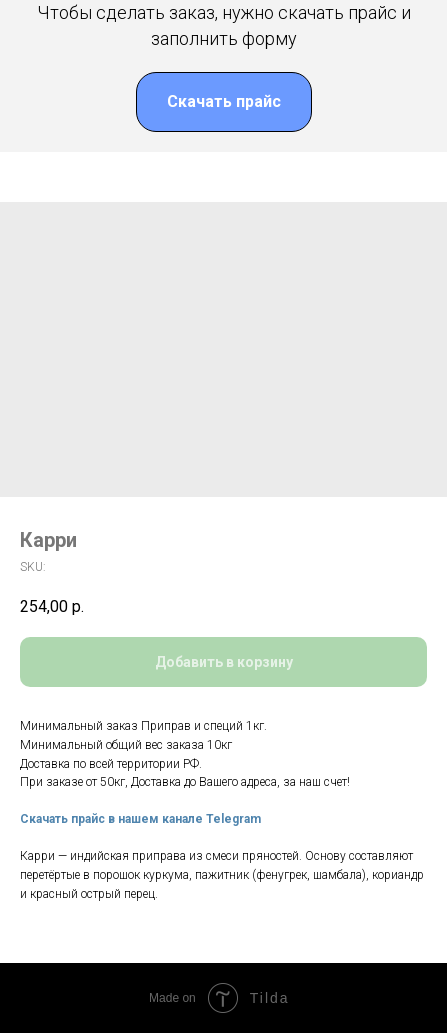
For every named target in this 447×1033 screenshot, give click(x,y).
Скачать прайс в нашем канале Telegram (140, 819)
